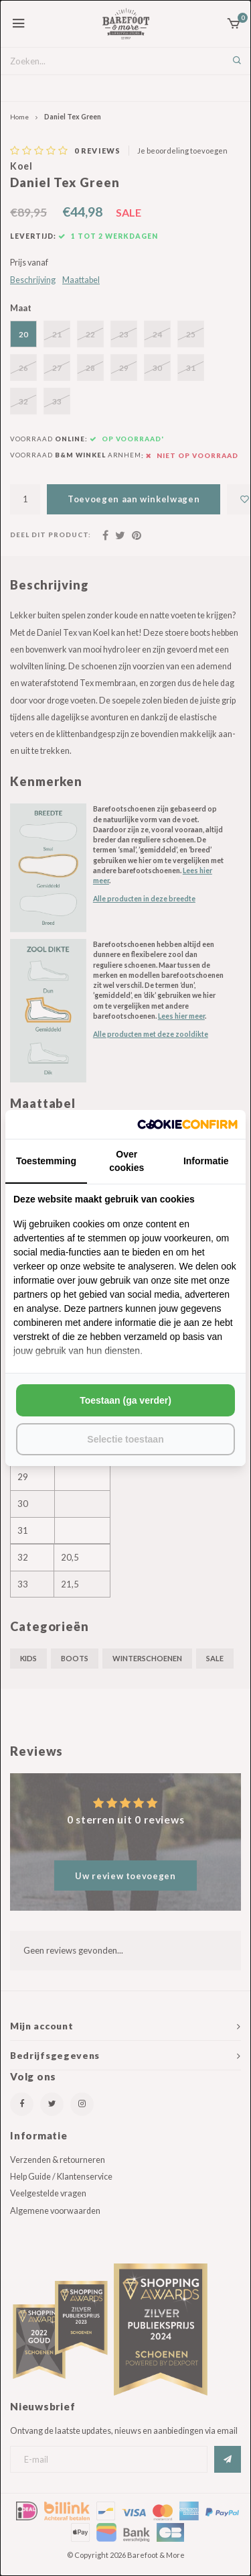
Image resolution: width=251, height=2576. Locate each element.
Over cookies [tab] (126, 1161)
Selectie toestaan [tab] (125, 1439)
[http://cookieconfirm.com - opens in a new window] (187, 1124)
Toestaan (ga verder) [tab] (125, 1400)
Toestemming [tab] (46, 1161)
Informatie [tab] (206, 1161)
